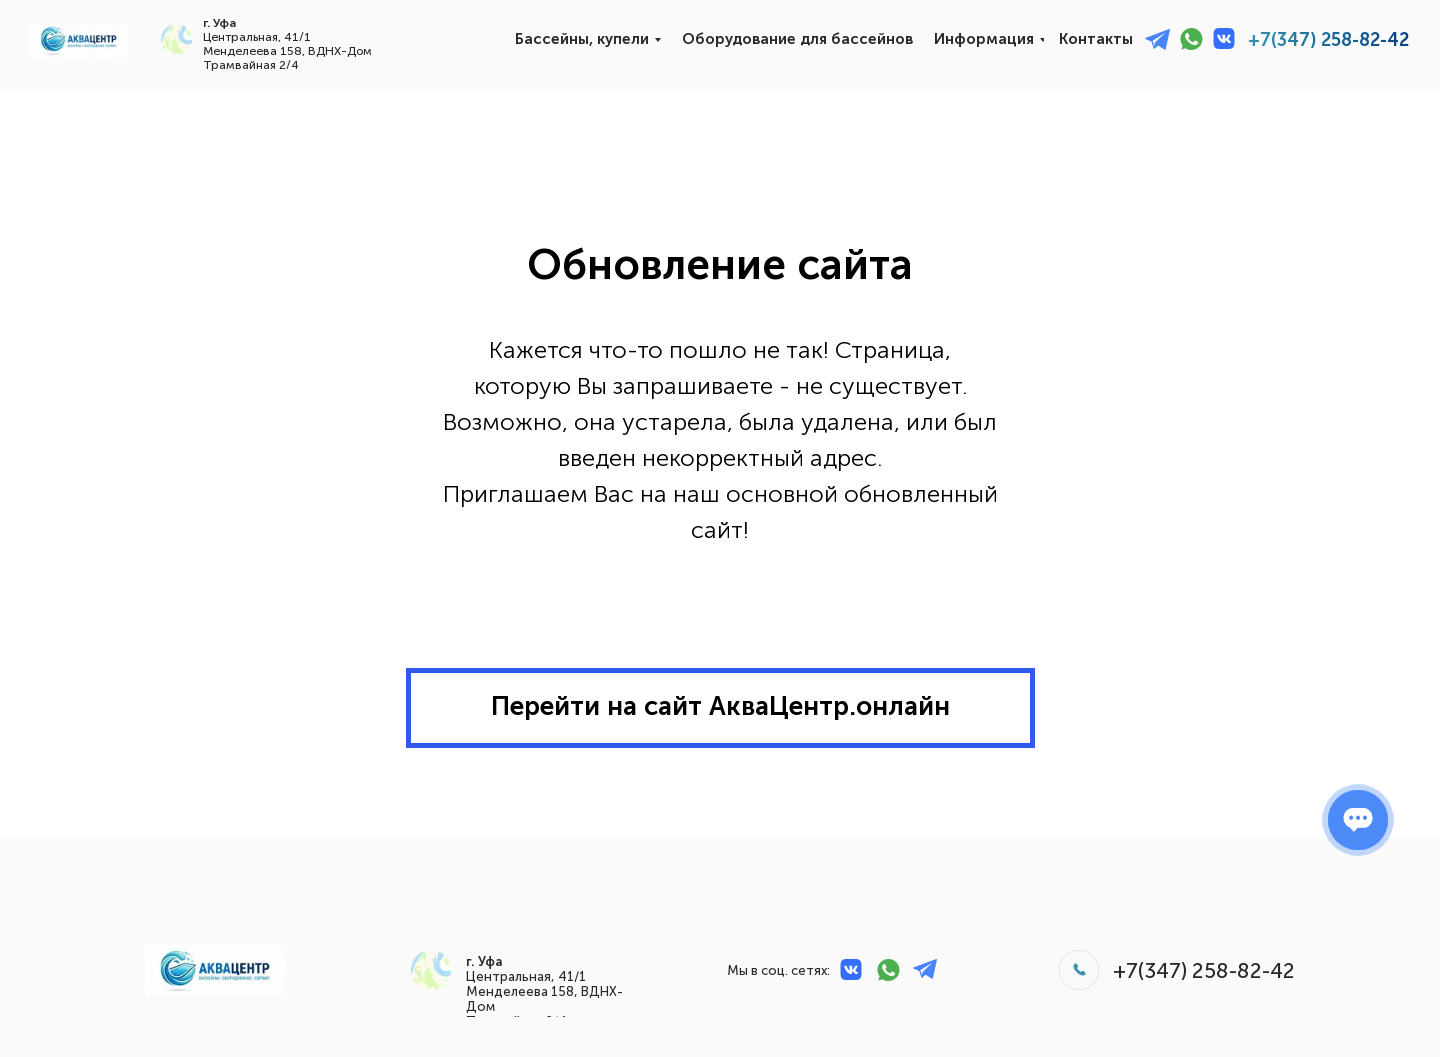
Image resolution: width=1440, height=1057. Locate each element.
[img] (79, 40)
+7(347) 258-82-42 (1328, 40)
